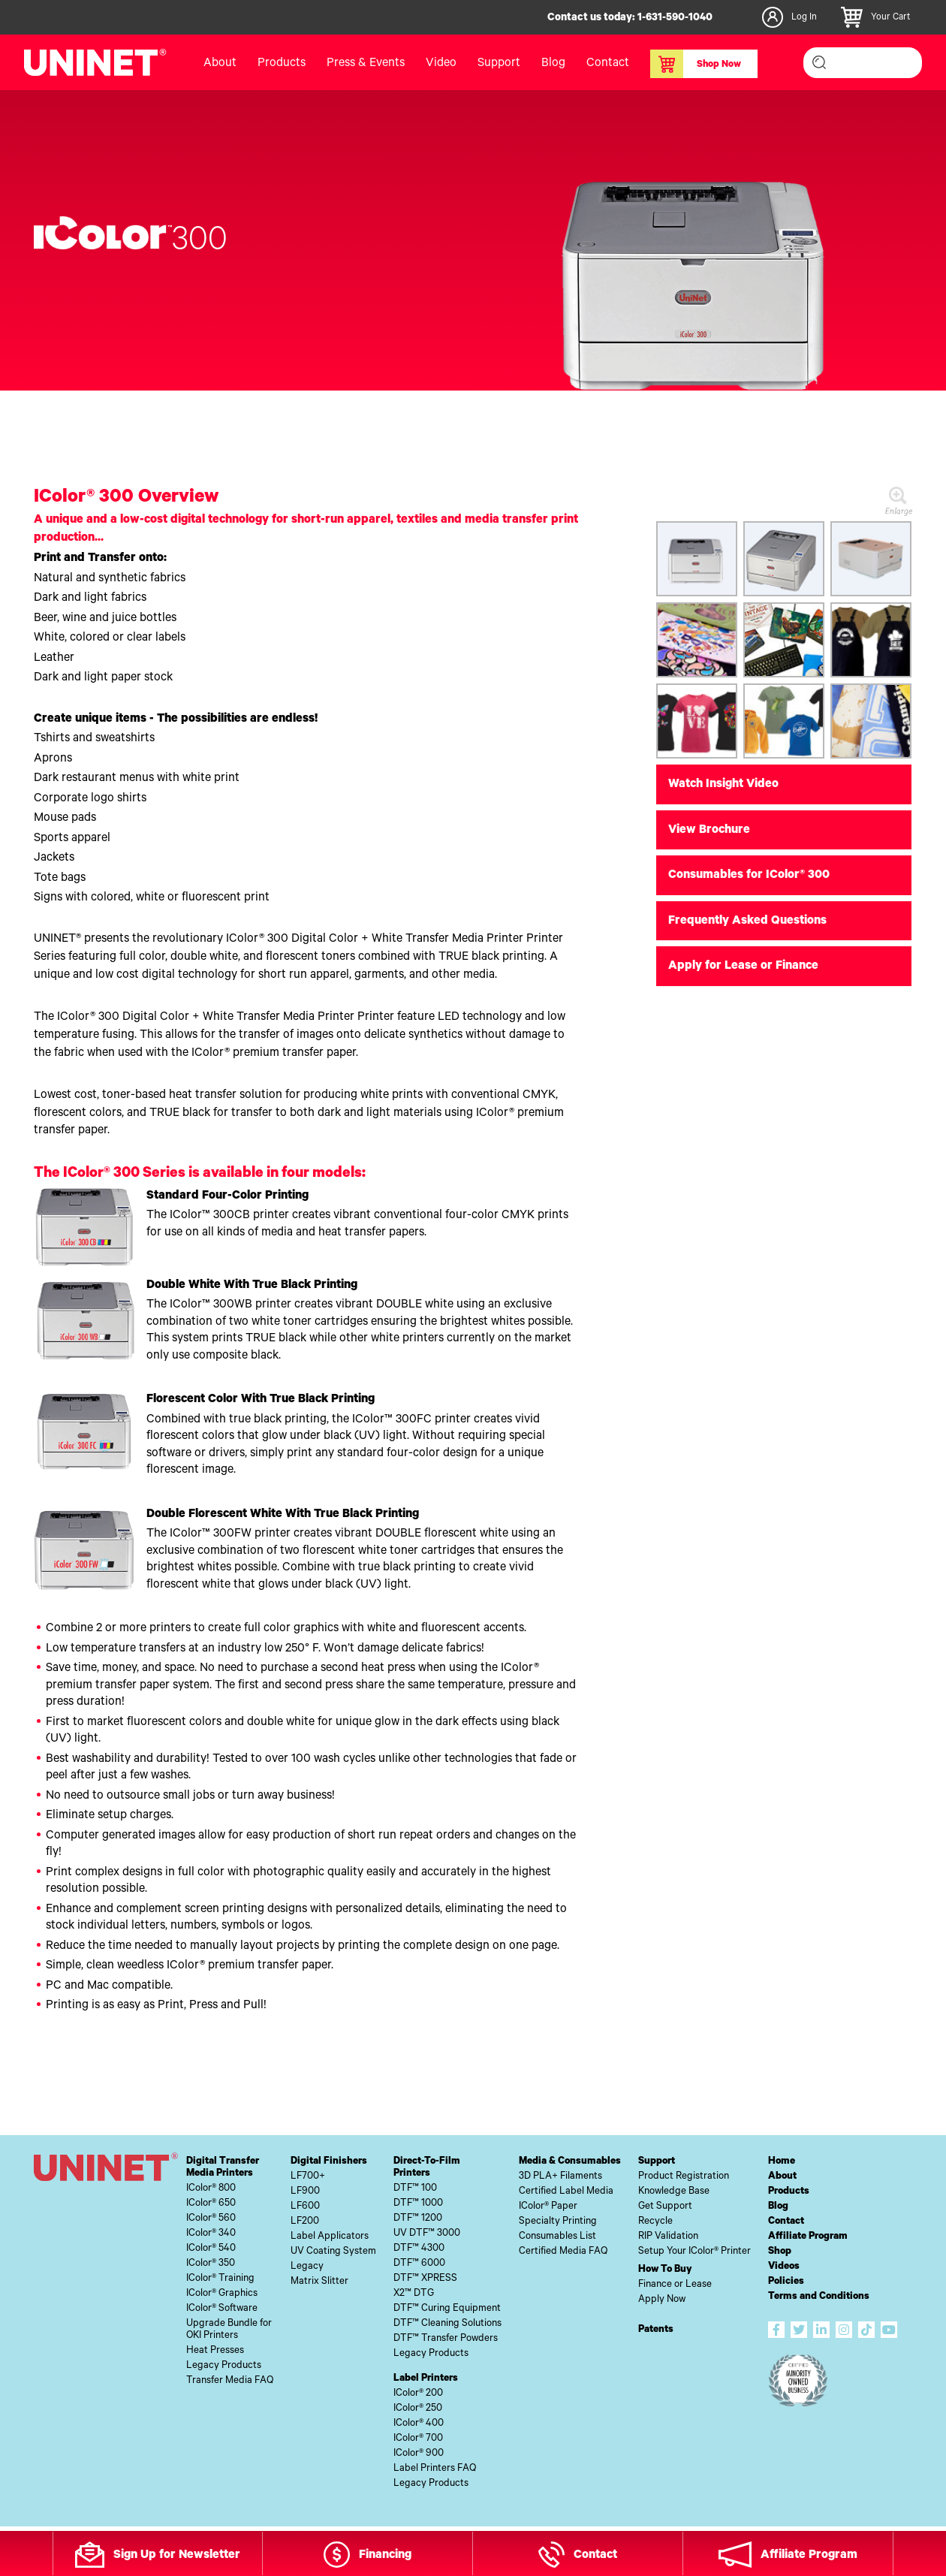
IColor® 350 (210, 2264)
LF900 (305, 2191)
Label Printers (425, 2378)
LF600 (305, 2207)
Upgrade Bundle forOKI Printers (229, 2330)
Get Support (665, 2207)
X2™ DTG (413, 2294)
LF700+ (308, 2176)
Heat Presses (215, 2351)
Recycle (655, 2222)
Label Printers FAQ (434, 2469)
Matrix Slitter (319, 2282)
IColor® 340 (211, 2234)
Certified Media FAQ (563, 2252)
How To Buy (665, 2270)
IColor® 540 (211, 2249)
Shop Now (695, 64)
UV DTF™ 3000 (426, 2234)
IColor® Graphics (222, 2294)
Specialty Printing (558, 2222)
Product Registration (683, 2176)
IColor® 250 (417, 2409)
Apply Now (661, 2300)
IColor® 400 (418, 2424)
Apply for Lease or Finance (743, 966)
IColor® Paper (548, 2207)
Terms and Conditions (818, 2297)
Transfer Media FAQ (229, 2381)
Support (499, 64)
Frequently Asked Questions (747, 921)
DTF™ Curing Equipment (447, 2309)
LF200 (305, 2222)
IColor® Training (220, 2279)
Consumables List (557, 2237)
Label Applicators (330, 2237)
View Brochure (709, 830)
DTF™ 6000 (419, 2264)
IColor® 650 (211, 2204)
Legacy (307, 2267)
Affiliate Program (808, 2237)
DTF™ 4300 (418, 2249)
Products (282, 64)
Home (781, 2161)
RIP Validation (668, 2237)
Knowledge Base (674, 2191)
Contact (607, 64)
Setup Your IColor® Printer (694, 2252)
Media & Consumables (570, 2161)
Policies (786, 2282)
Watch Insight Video (723, 785)
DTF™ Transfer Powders (445, 2339)
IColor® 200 (418, 2394)
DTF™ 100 (415, 2188)
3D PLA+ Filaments (560, 2176)
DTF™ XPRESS (425, 2279)
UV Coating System (333, 2252)
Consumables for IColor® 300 (749, 875)
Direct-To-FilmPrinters (426, 2167)
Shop (779, 2252)
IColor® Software (222, 2309)
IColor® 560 (211, 2219)
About (219, 64)
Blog (553, 64)
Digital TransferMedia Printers (222, 2167)
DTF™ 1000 (418, 2204)
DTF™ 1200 (417, 2219)
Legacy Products (223, 2366)
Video (441, 64)
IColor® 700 (418, 2439)
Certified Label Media (566, 2191)
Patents (655, 2330)
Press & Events (366, 64)
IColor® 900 (418, 2454)
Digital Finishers (329, 2161)
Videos (784, 2267)
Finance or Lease (675, 2285)
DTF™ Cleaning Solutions (447, 2324)
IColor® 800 (211, 2188)
